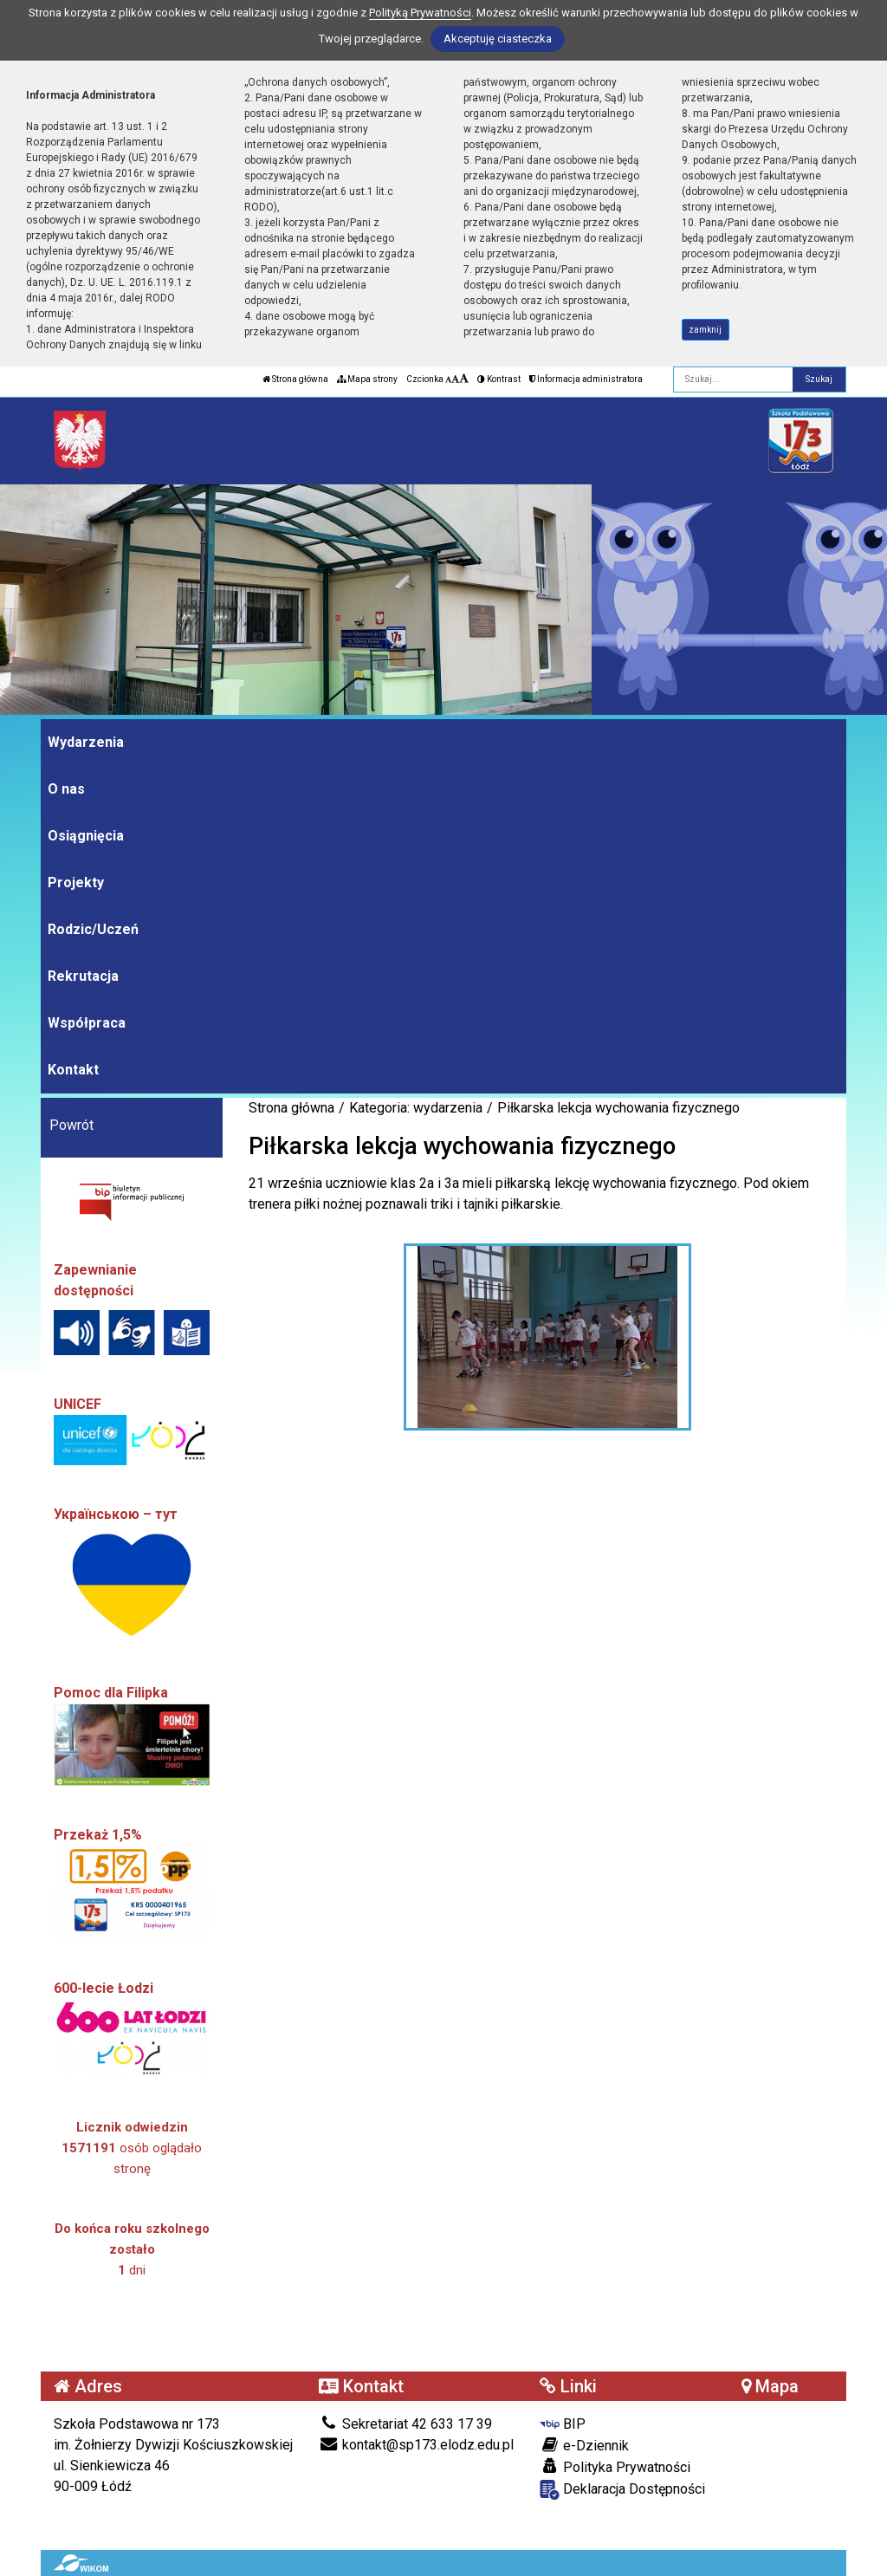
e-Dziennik (584, 2445)
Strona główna (295, 379)
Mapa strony (367, 379)
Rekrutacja (83, 976)
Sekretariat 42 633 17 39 (405, 2424)
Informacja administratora (586, 379)
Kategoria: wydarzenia (415, 1108)
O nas (66, 789)
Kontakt (73, 1069)
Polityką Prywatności (420, 12)
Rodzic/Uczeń (93, 929)
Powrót (71, 1125)
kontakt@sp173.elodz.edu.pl (416, 2444)
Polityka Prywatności (615, 2466)
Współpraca (87, 1023)
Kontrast (499, 379)
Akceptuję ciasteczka (498, 38)
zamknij (705, 329)
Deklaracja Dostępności (622, 2490)
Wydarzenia (86, 742)
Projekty (76, 882)
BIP (563, 2424)
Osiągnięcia (86, 835)
